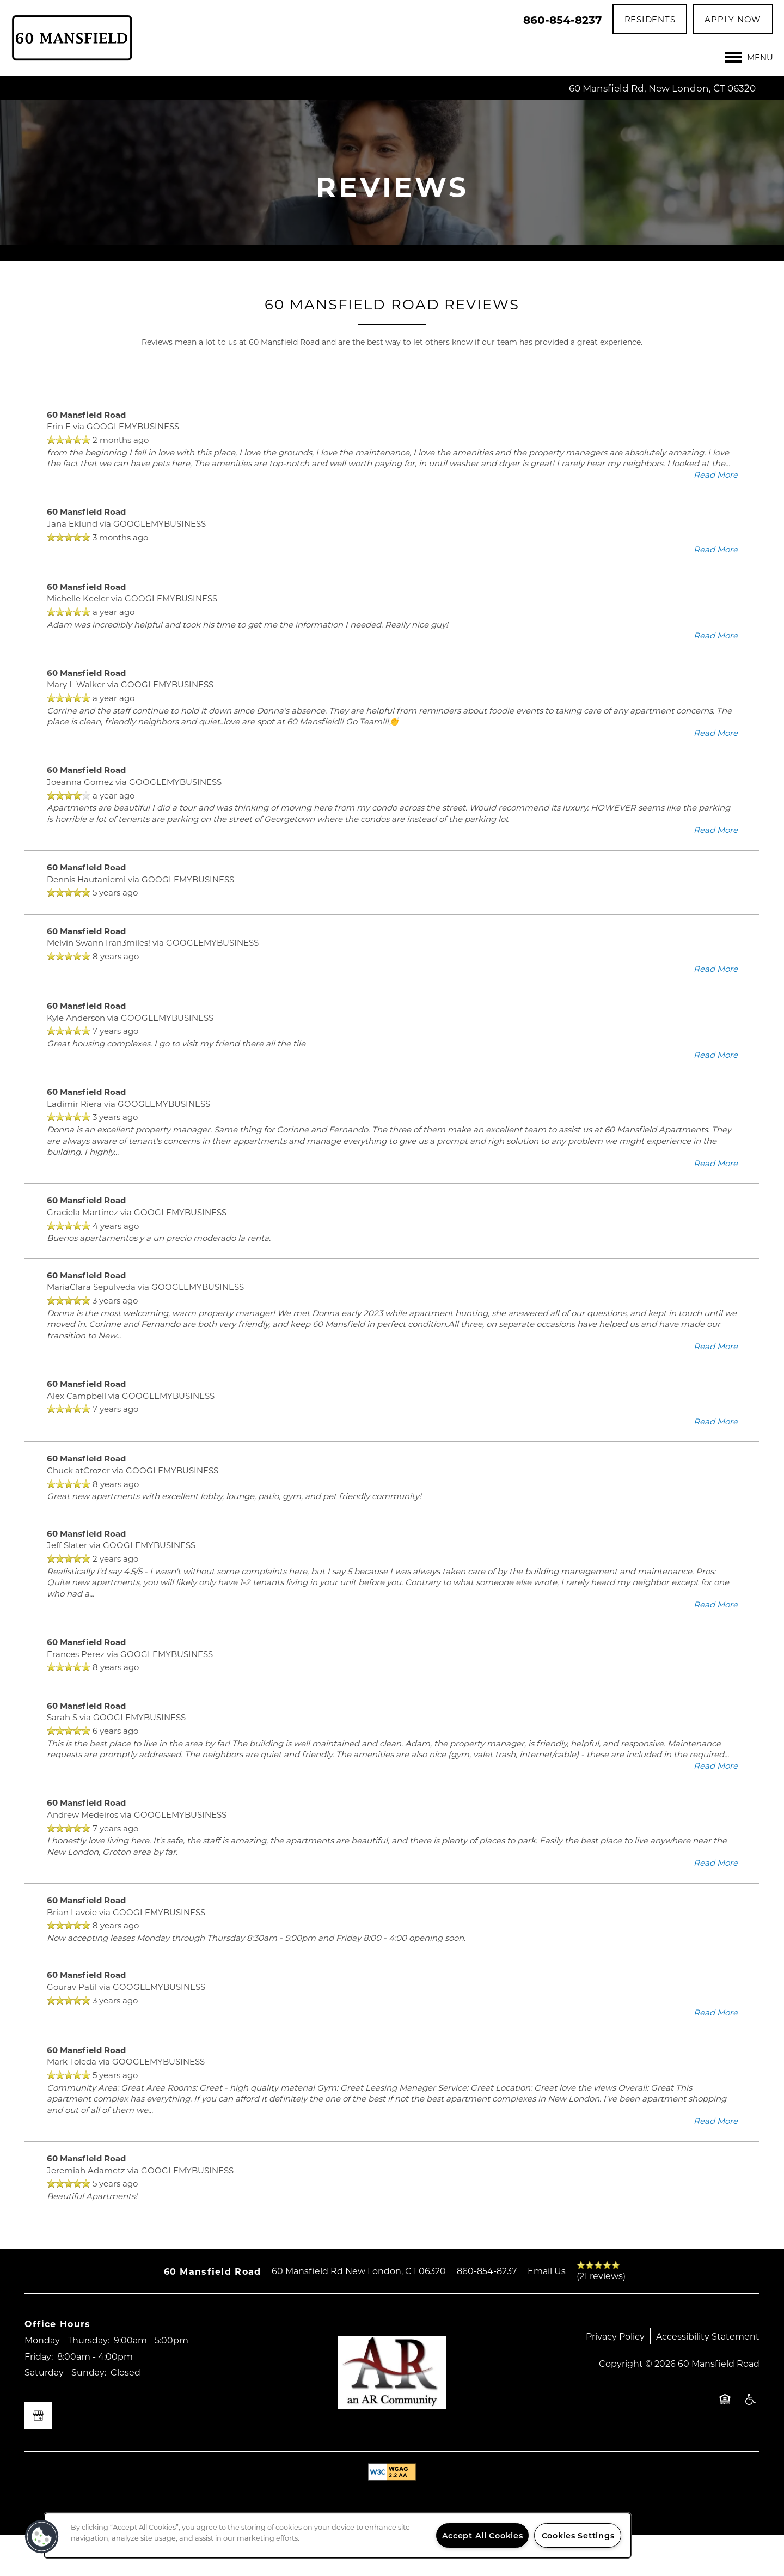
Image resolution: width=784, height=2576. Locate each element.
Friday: (38, 2397)
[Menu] (749, 57)
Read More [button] (716, 515)
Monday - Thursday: (66, 2381)
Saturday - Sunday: (65, 2413)
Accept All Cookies (482, 2535)
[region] (338, 2535)
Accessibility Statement (707, 2377)
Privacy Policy (615, 2377)
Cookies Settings (578, 2535)
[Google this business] (38, 2456)
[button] (650, 19)
